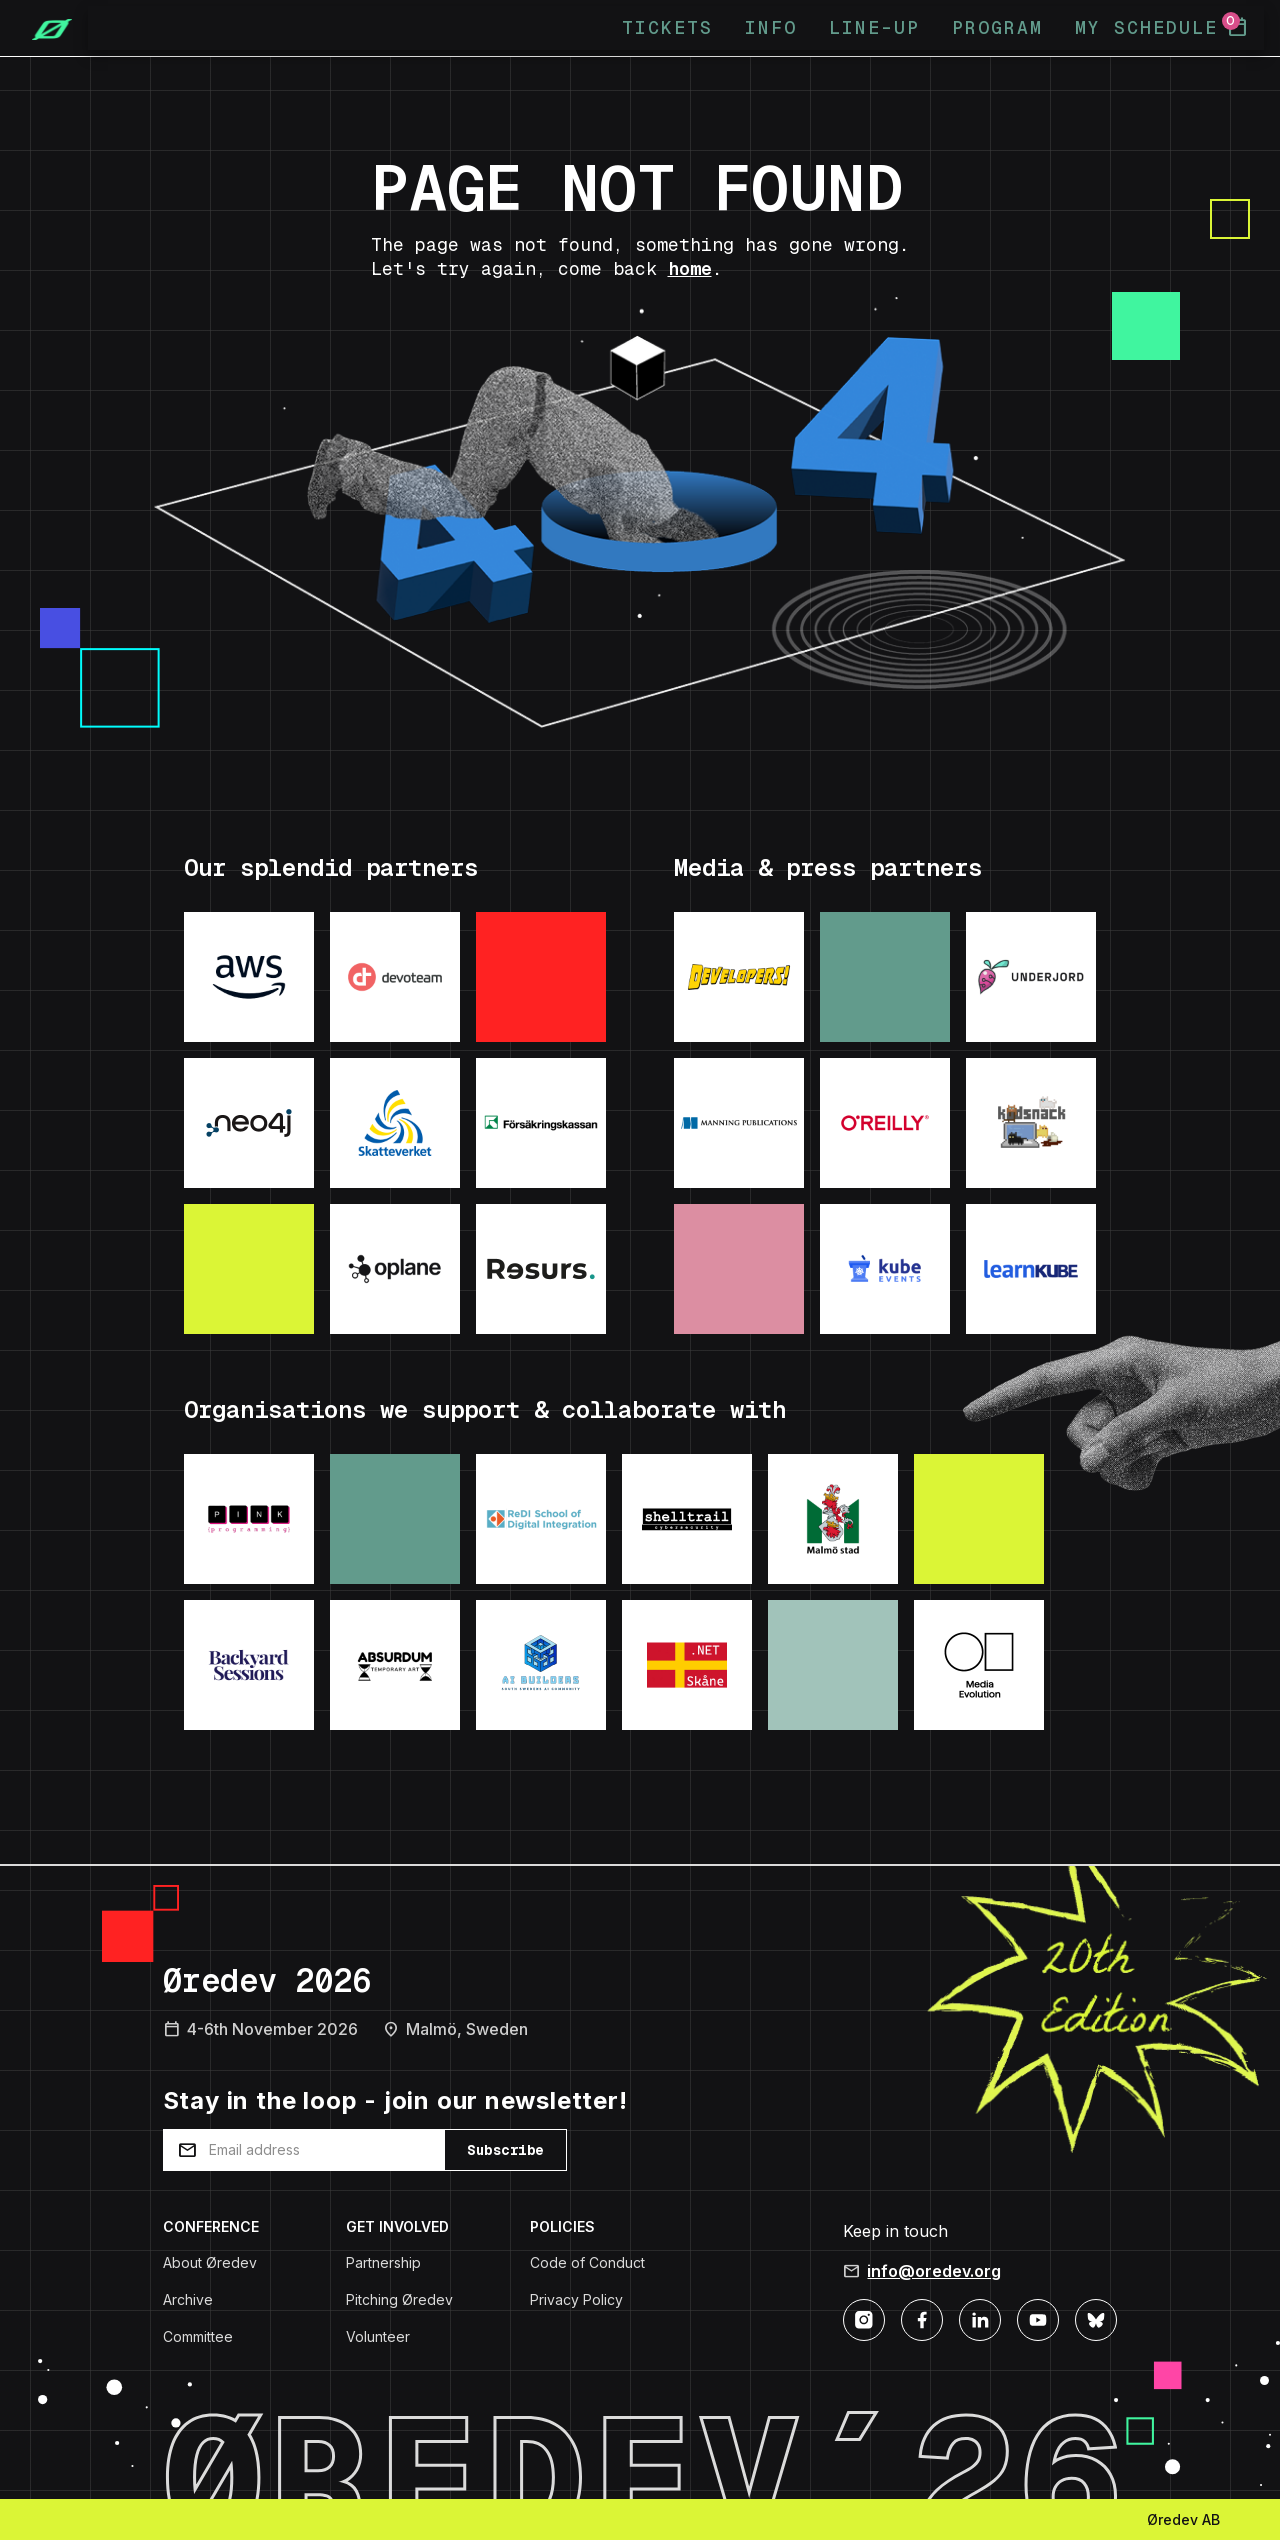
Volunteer (378, 2336)
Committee (198, 2336)
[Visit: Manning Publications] (739, 1123)
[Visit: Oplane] (395, 1269)
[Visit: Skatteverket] (395, 1123)
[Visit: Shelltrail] (687, 1519)
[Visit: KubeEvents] (885, 1269)
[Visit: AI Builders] (541, 1665)
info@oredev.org (934, 2271)
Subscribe (505, 2150)
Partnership (383, 2262)
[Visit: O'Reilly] (885, 1123)
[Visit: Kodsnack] (1031, 1123)
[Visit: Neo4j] (249, 1123)
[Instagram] (864, 2318)
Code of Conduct (587, 2262)
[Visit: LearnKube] (1031, 1269)
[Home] (44, 28)
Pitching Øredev (399, 2299)
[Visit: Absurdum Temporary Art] (395, 1665)
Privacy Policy (576, 2299)
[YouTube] (1038, 2318)
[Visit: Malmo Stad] (833, 1519)
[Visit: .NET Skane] (687, 1665)
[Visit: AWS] (249, 977)
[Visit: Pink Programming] (249, 1519)
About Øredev (210, 2262)
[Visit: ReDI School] (541, 1519)
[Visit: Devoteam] (395, 977)
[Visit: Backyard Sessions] (249, 1665)
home (690, 268)
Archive (188, 2299)
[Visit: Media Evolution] (979, 1665)
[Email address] (304, 2150)
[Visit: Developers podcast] (739, 977)
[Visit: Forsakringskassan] (541, 1123)
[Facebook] (922, 2318)
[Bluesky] (1096, 2318)
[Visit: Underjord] (1031, 977)
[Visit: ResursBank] (541, 1269)
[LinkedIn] (980, 2318)
